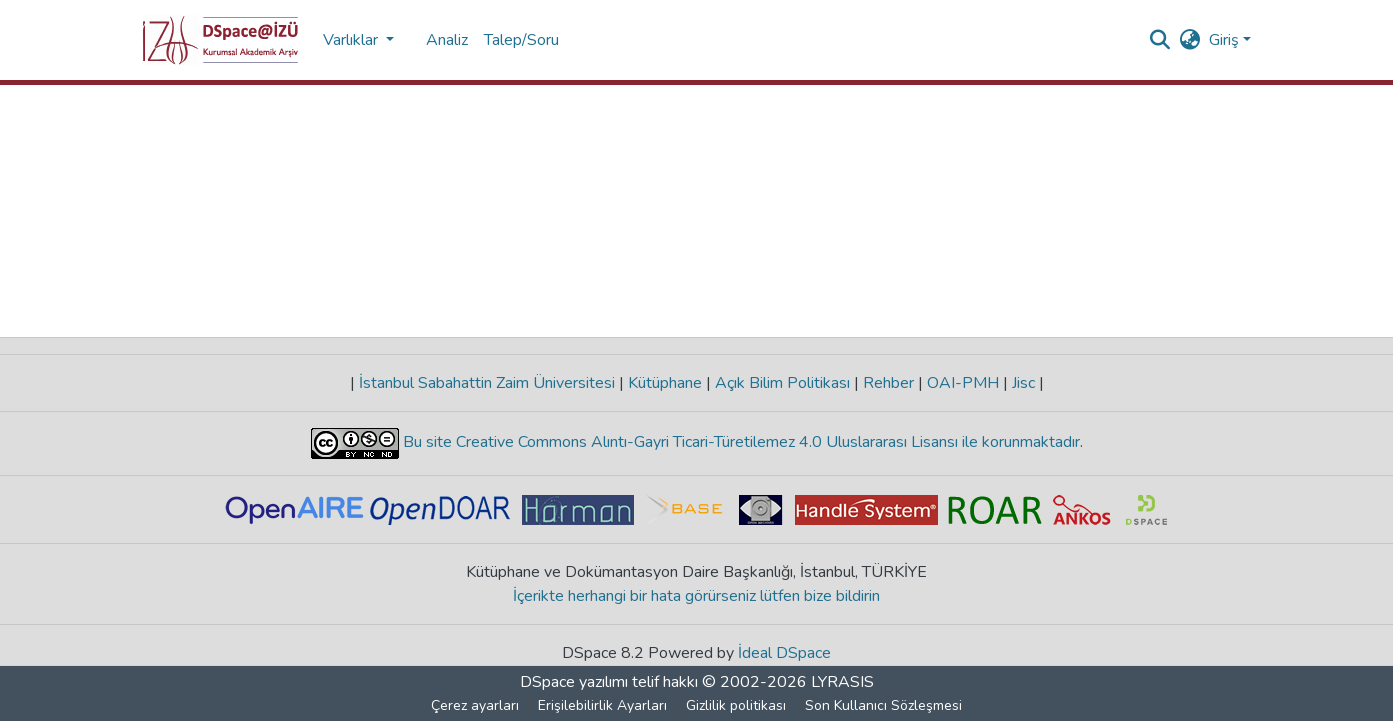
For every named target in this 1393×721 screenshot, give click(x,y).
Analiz (447, 40)
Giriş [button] (1226, 40)
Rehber (888, 383)
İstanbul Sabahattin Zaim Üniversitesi (487, 383)
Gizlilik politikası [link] (736, 705)
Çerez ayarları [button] (475, 705)
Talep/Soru (521, 40)
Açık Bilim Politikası (782, 383)
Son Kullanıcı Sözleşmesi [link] (883, 705)
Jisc (1023, 383)
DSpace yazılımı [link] (574, 682)
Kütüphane (665, 383)
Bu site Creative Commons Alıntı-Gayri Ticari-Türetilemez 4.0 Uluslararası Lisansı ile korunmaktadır (739, 442)
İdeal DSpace (784, 653)
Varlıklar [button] (352, 40)
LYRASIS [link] (842, 682)
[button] (220, 40)
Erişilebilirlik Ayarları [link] (602, 705)
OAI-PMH (963, 383)
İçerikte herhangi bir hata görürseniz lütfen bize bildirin (696, 596)
